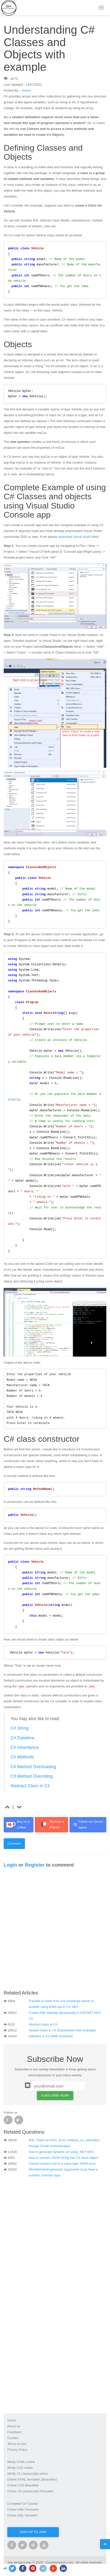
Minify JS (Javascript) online (27, 2473)
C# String (20, 1728)
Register (34, 1865)
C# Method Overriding (32, 1776)
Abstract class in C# (43, 2024)
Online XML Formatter (23, 2509)
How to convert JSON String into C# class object (63, 2158)
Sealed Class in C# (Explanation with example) (62, 2030)
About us (13, 2426)
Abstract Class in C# (30, 1785)
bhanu (26, 90)
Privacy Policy (17, 2449)
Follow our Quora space (87, 1824)
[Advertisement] (55, 1930)
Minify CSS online (20, 2468)
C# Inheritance (25, 1747)
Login (10, 1865)
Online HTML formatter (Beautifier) (32, 2479)
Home (11, 2420)
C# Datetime (22, 1737)
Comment (14, 1843)
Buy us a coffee (18, 1824)
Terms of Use (16, 2444)
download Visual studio (74, 537)
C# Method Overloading (33, 1766)
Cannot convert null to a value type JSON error (62, 2163)
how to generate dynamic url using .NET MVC (61, 2152)
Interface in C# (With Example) (51, 2036)
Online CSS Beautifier (23, 2485)
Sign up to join (33, 2532)
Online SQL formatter (22, 2515)
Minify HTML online (21, 2462)
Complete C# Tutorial (22, 2503)
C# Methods (22, 1757)
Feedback (14, 2432)
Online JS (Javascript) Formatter (30, 2491)
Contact (13, 2438)
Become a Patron (51, 1824)
